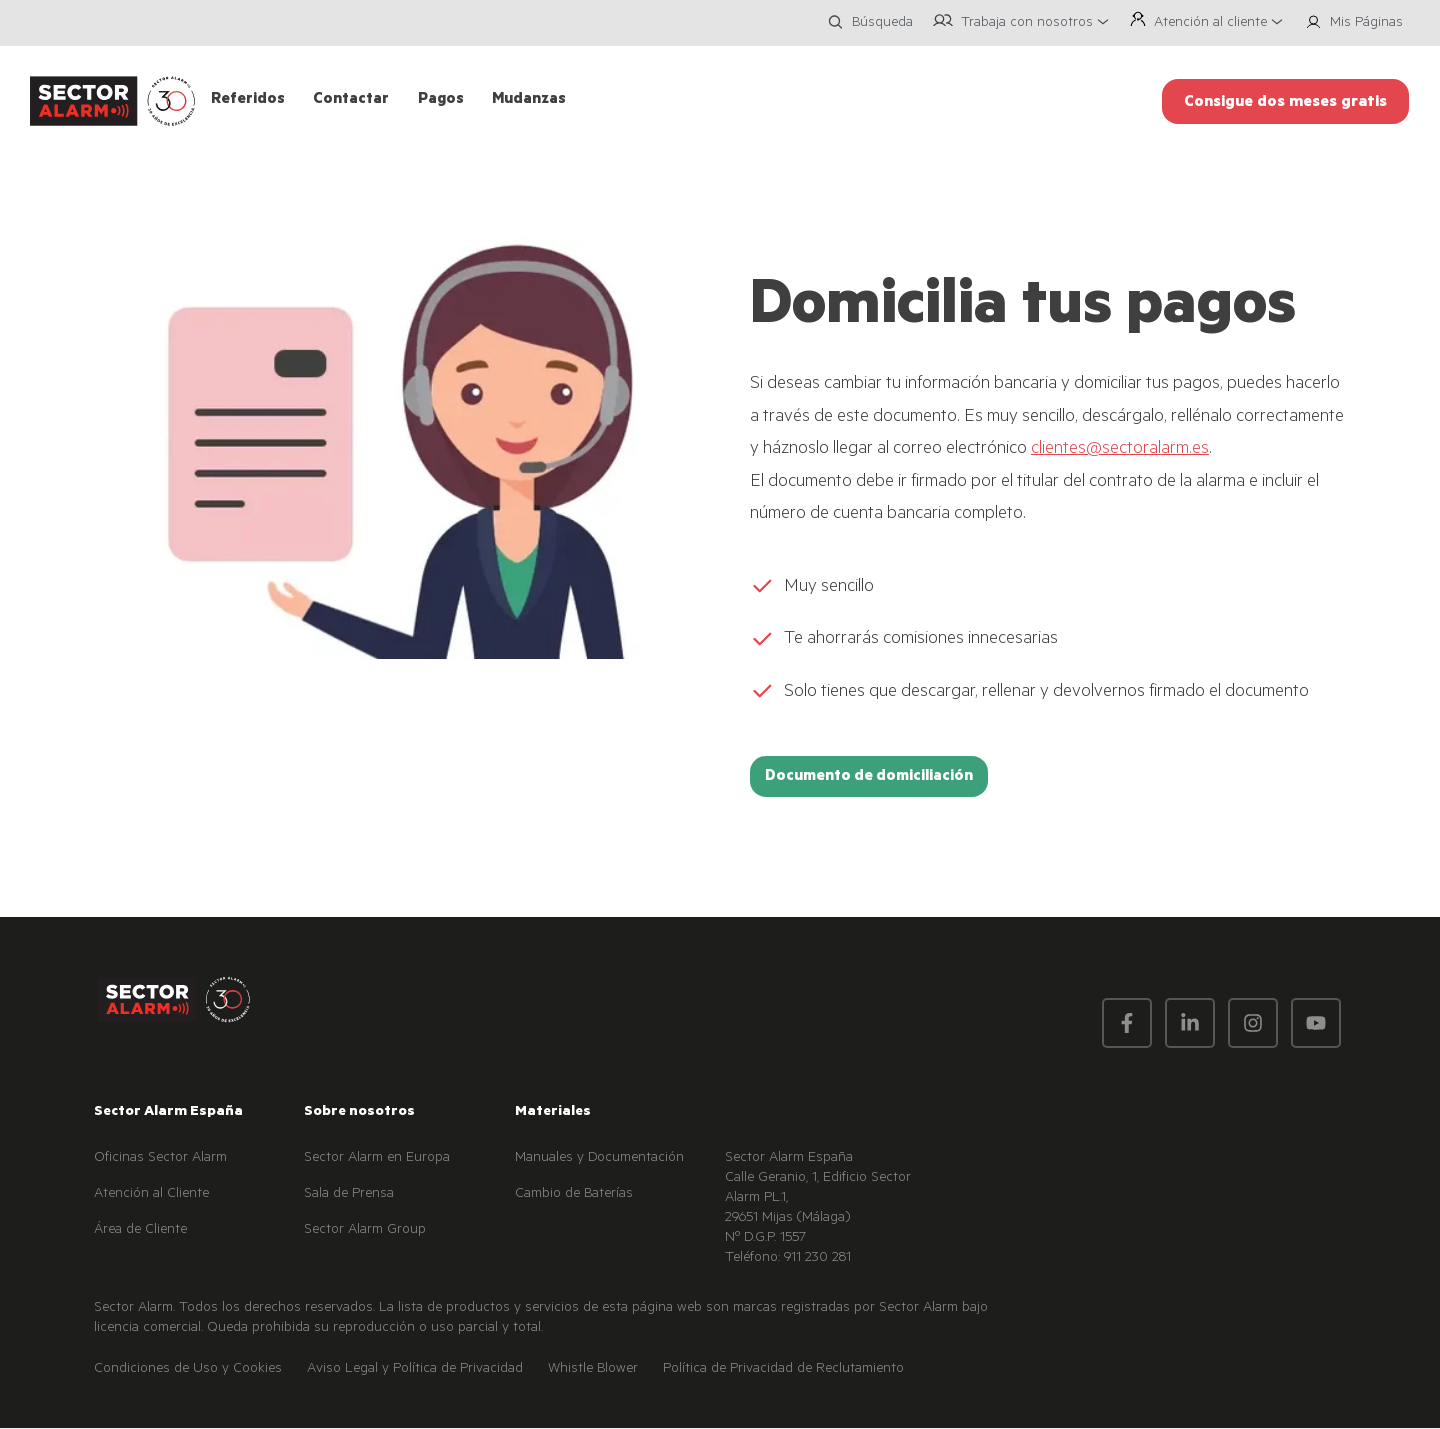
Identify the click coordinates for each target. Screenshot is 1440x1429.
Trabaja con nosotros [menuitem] (1027, 24)
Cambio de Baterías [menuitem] (574, 1195)
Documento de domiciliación (869, 777)
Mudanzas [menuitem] (529, 100)
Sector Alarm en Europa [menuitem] (377, 1159)
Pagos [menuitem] (441, 100)
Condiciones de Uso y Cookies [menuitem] (188, 1370)
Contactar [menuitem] (351, 100)
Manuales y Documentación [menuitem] (599, 1159)
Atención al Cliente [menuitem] (151, 1195)
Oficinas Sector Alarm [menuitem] (160, 1159)
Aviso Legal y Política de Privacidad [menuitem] (415, 1370)
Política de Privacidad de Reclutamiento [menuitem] (783, 1370)
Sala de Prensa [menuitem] (349, 1195)
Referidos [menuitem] (248, 100)
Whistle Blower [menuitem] (593, 1370)
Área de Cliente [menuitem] (140, 1231)
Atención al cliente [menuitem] (1210, 24)
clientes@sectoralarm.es (1120, 450)
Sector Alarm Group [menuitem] (365, 1231)
